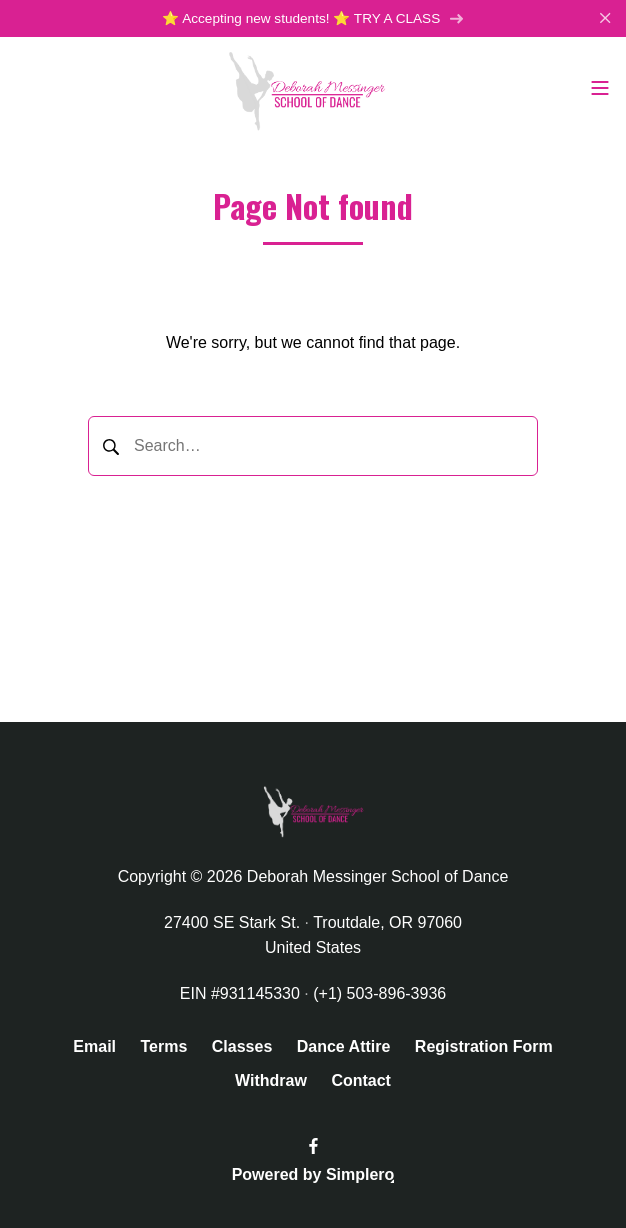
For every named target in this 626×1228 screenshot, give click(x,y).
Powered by (313, 1174)
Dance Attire (344, 1046)
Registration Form (484, 1046)
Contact (361, 1080)
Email (94, 1046)
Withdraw (271, 1080)
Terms (163, 1046)
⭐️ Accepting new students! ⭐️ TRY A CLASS (313, 18)
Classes (242, 1046)
